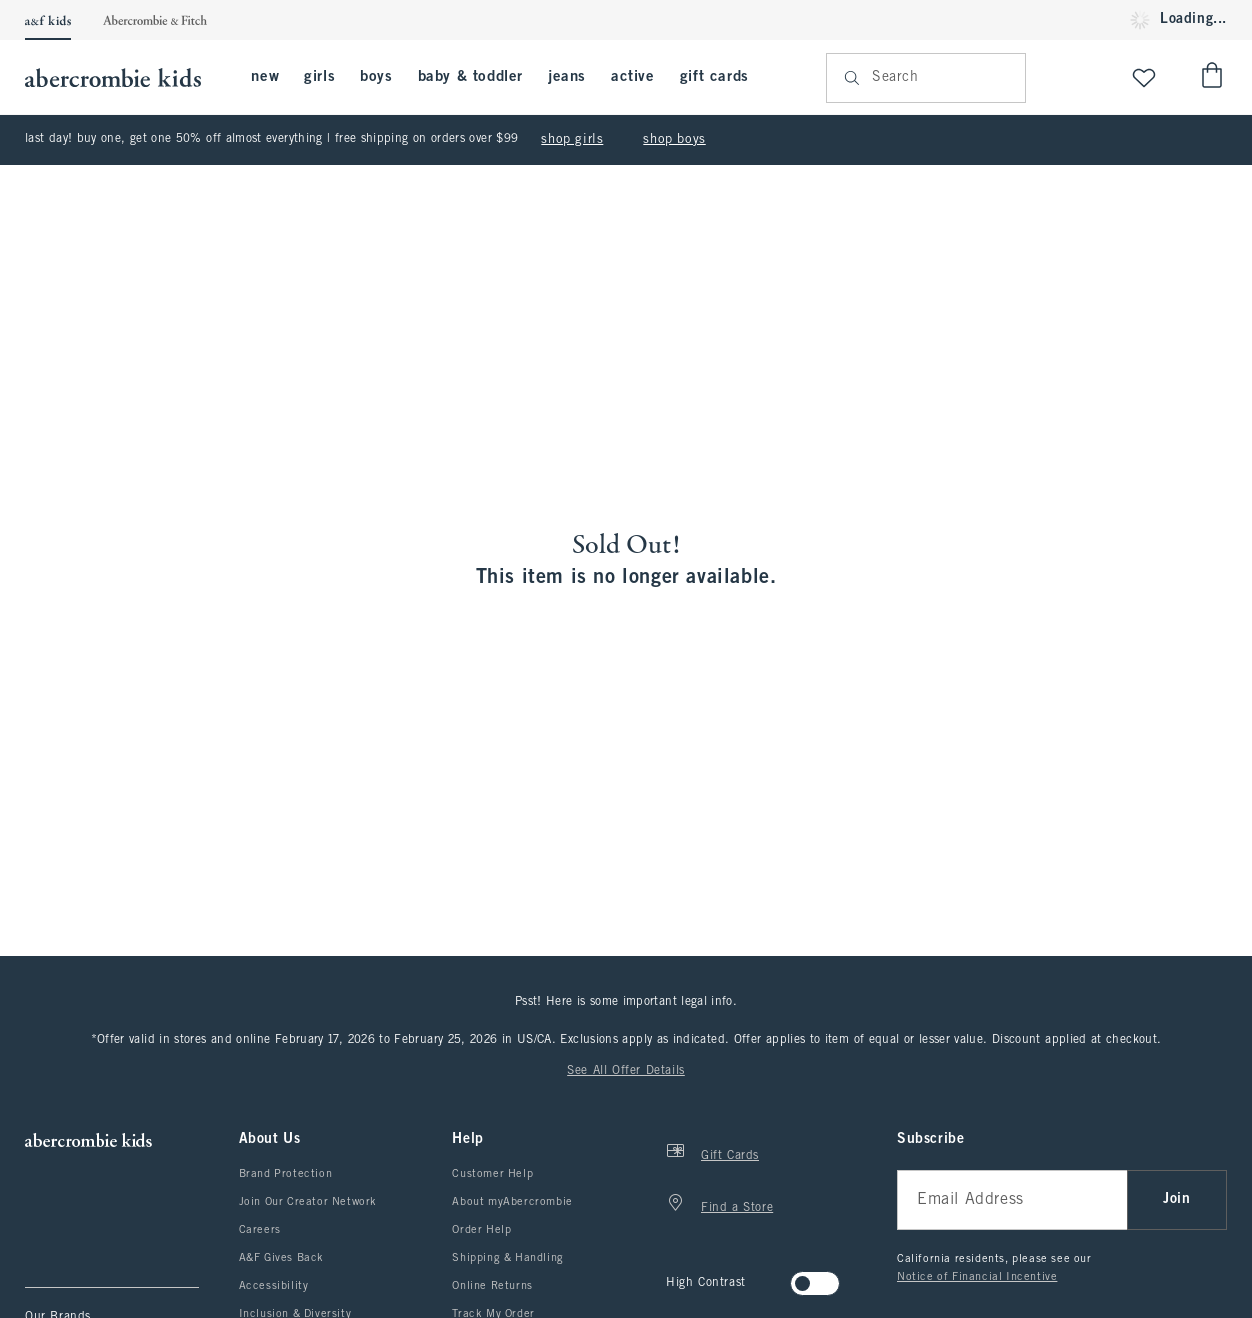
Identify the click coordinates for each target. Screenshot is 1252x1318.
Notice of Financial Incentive (977, 1277)
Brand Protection (286, 1174)
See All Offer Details (626, 1071)
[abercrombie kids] (123, 77)
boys (376, 77)
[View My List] (1144, 77)
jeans (567, 77)
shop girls (572, 140)
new (265, 77)
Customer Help (492, 1174)
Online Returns (492, 1286)
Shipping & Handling (507, 1258)
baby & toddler (470, 77)
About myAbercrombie (512, 1202)
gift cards (714, 77)
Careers (260, 1230)
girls (319, 77)
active (633, 77)
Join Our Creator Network (308, 1202)
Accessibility (274, 1286)
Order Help (481, 1230)
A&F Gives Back (281, 1258)
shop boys (674, 140)
